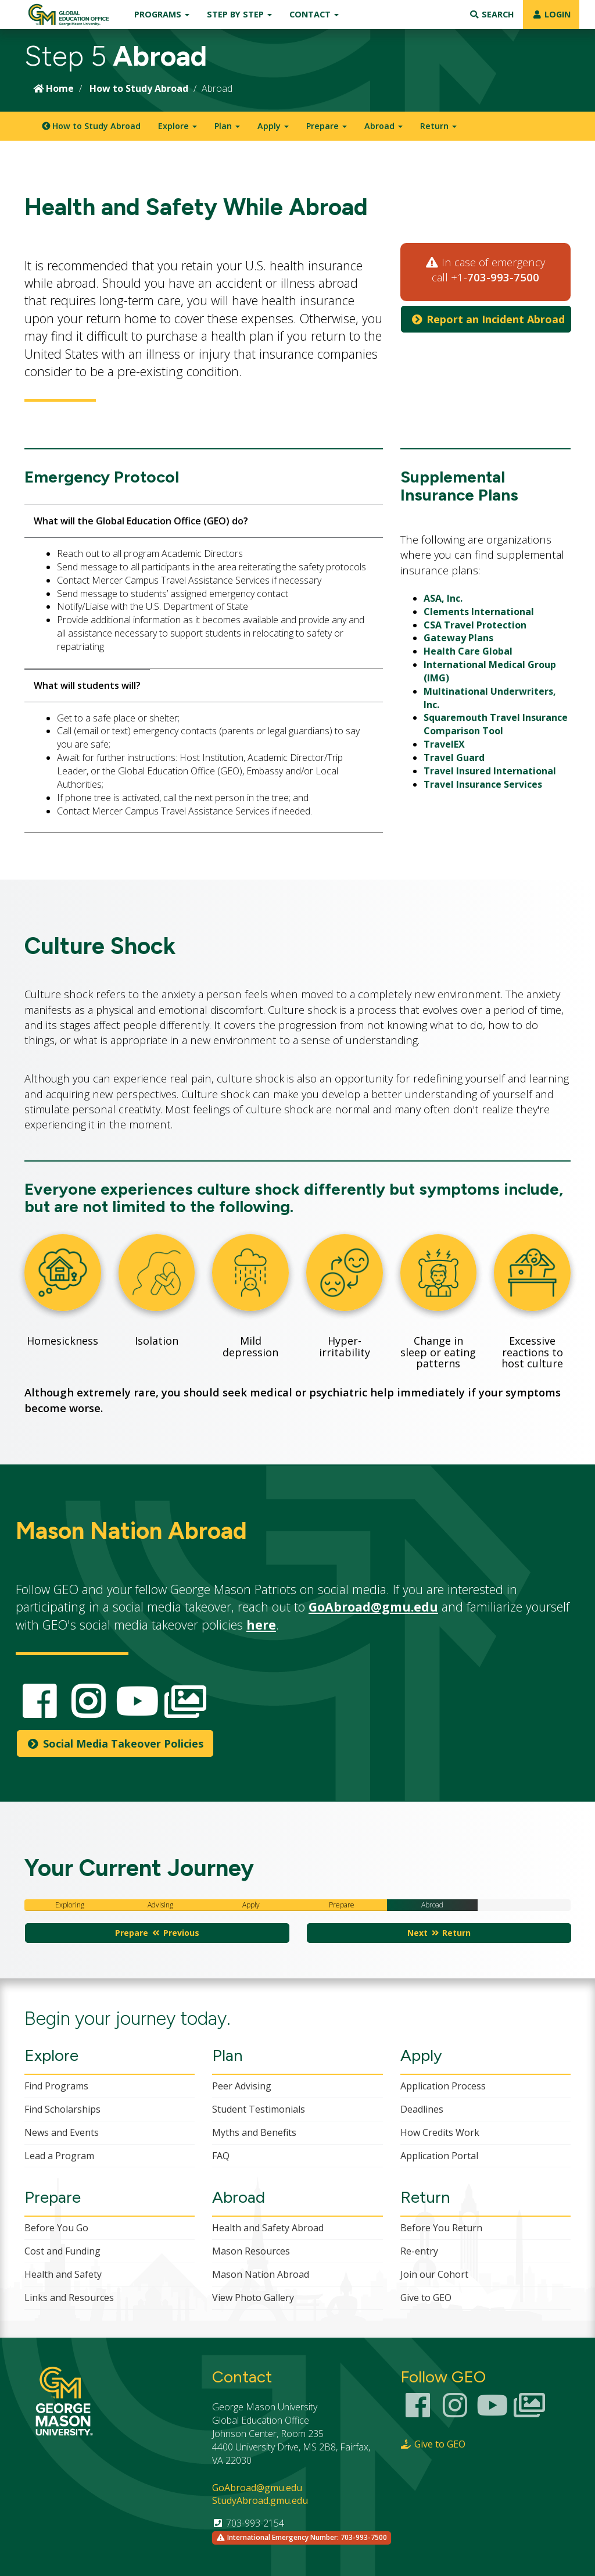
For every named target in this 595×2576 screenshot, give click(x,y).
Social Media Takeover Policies (115, 1743)
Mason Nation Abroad (260, 2274)
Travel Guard (454, 757)
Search (491, 14)
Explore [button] (177, 125)
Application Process (443, 2086)
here (261, 1624)
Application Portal (439, 2155)
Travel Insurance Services (483, 784)
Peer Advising (241, 2086)
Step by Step (239, 14)
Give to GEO (425, 2297)
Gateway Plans (458, 637)
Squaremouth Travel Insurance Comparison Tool (496, 724)
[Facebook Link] (417, 2412)
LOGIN (551, 14)
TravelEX (444, 744)
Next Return (439, 1932)
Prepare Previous (157, 1932)
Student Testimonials (258, 2109)
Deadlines (421, 2109)
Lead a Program (59, 2155)
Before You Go (56, 2227)
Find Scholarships (62, 2109)
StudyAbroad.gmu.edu (260, 2500)
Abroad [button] (383, 125)
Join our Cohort (434, 2274)
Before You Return (441, 2227)
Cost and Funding (62, 2251)
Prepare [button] (326, 125)
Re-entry (419, 2251)
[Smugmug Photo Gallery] (529, 2412)
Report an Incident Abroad (488, 319)
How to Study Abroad (138, 88)
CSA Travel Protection (475, 625)
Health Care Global (468, 651)
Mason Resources (251, 2251)
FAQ (221, 2155)
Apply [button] (273, 125)
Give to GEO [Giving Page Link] (432, 2444)
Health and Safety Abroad (268, 2227)
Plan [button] (227, 125)
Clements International (479, 611)
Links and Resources (69, 2297)
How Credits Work (439, 2132)
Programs (161, 14)
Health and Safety (63, 2274)
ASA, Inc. (443, 598)
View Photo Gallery (253, 2297)
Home (53, 88)
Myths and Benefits (254, 2132)
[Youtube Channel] (492, 2412)
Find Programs (56, 2086)
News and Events (61, 2132)
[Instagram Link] (455, 2412)
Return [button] (438, 125)
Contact (314, 14)
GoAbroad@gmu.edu (373, 1606)
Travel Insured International (490, 770)
